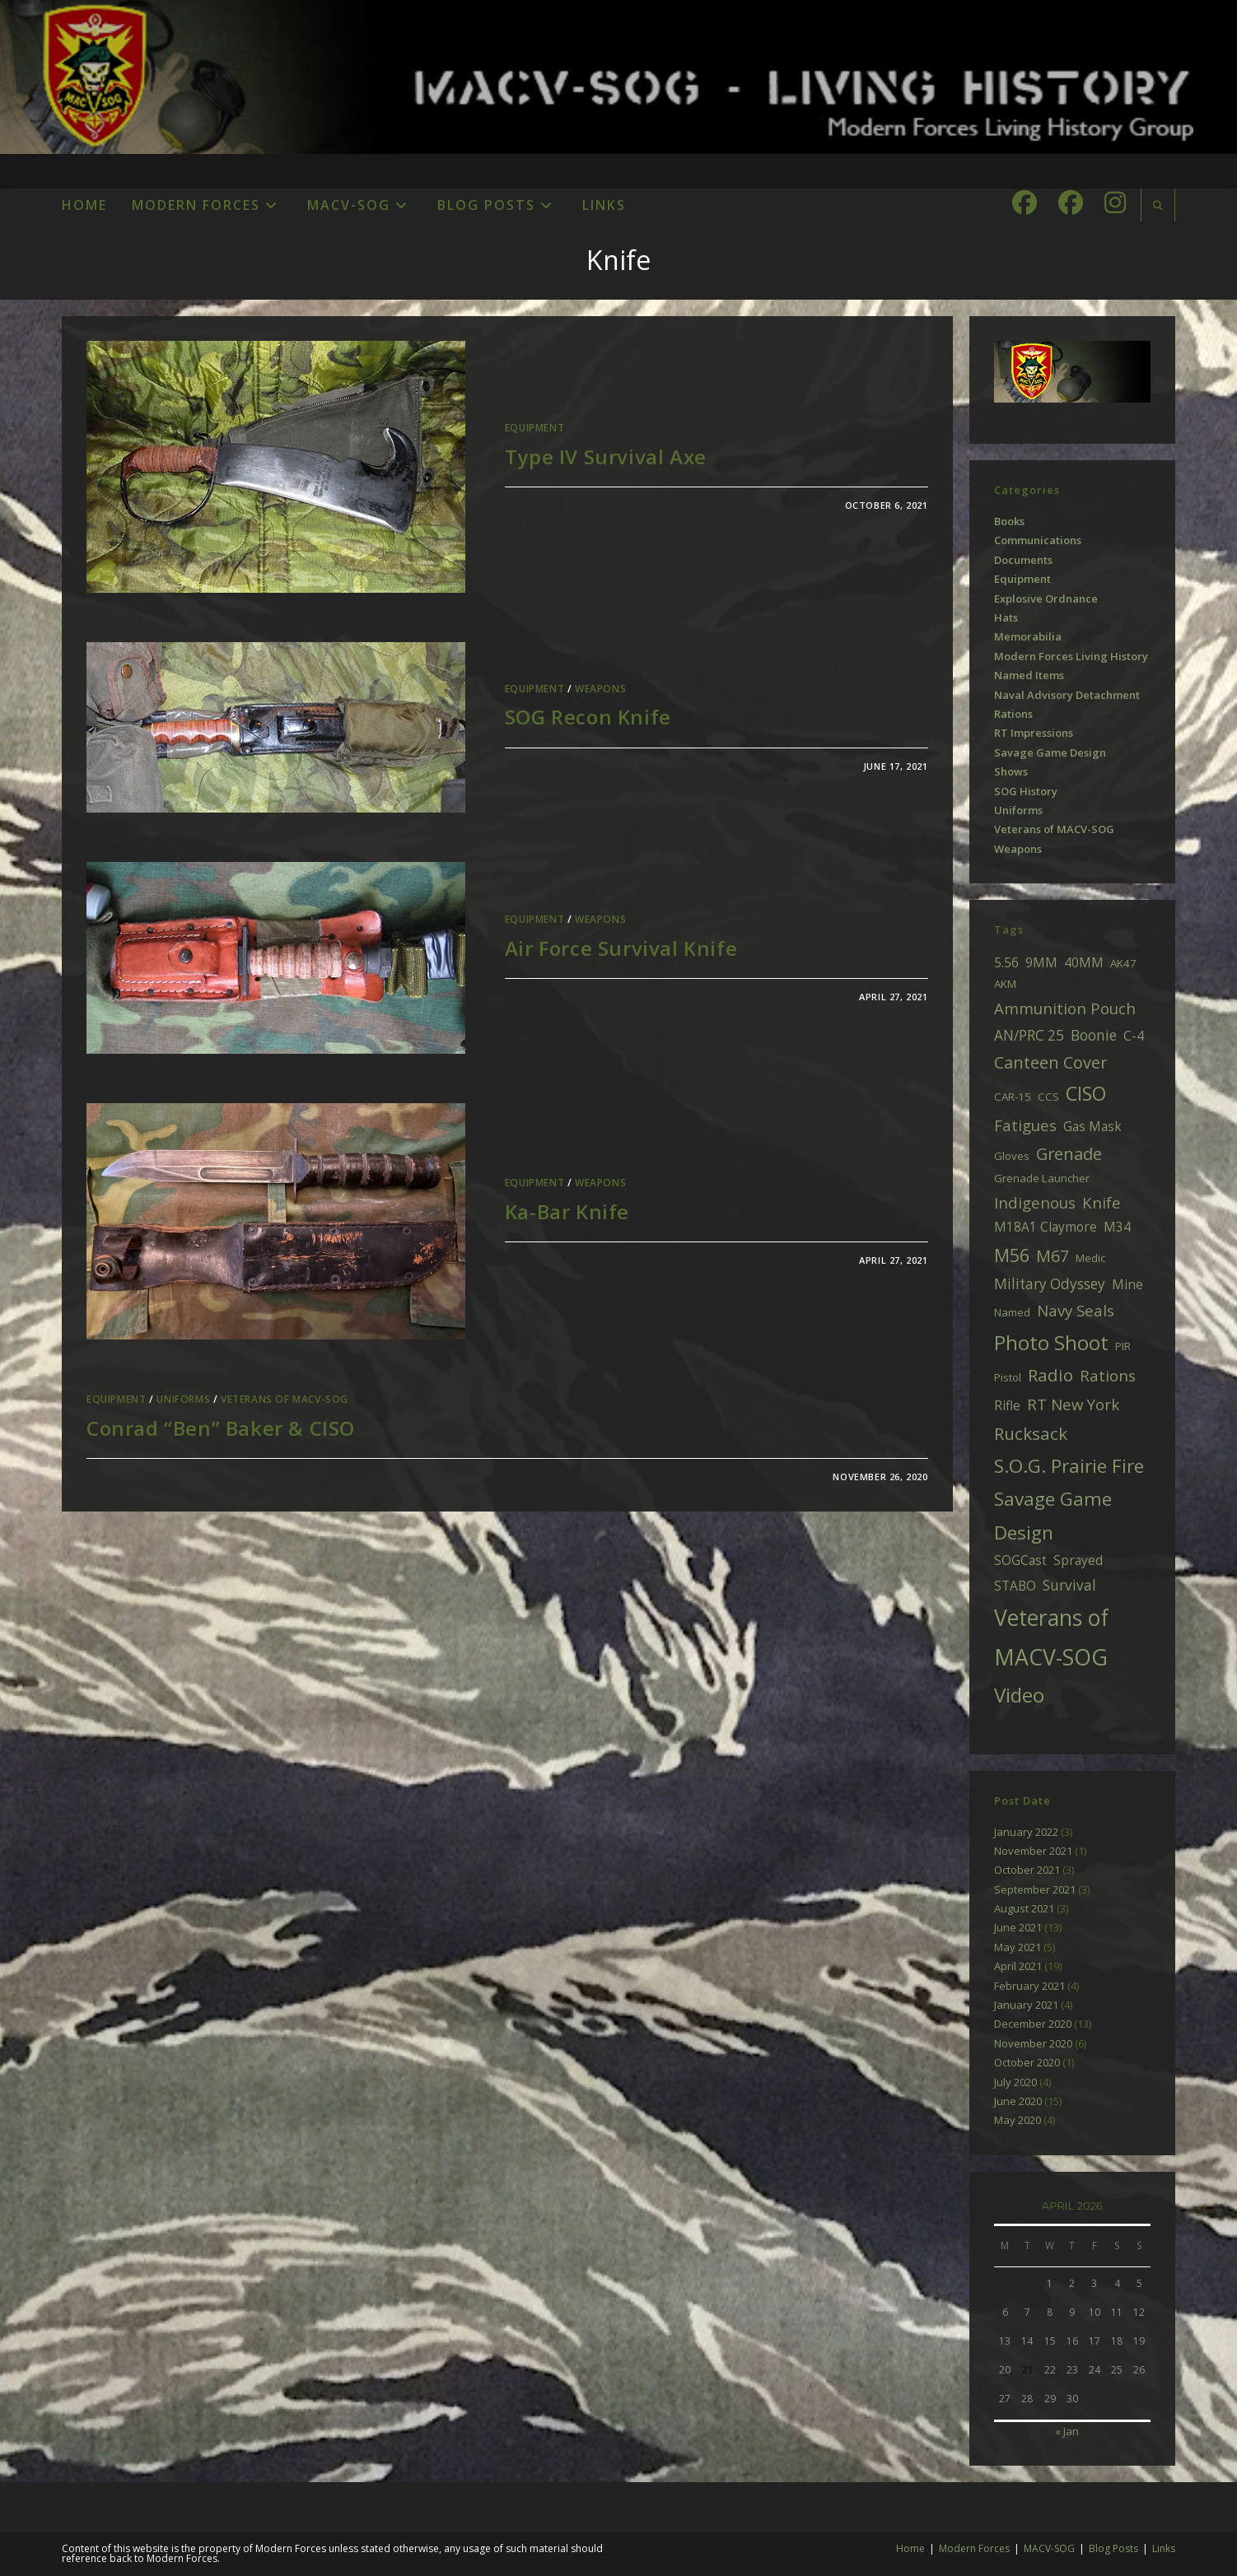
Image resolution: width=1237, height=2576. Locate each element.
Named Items (1029, 675)
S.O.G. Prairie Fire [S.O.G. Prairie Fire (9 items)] (1069, 1466)
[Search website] (1157, 206)
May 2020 (1017, 2120)
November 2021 (1033, 1850)
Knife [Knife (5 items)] (1101, 1202)
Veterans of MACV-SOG (284, 1399)
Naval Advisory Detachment (1067, 694)
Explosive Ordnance (1046, 598)
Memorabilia (1028, 636)
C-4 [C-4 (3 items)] (1133, 1036)
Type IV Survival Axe (606, 456)
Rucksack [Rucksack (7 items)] (1030, 1433)
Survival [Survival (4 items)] (1069, 1585)
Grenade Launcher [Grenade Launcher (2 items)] (1042, 1178)
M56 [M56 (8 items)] (1011, 1255)
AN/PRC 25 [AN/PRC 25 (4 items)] (1029, 1035)
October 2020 (1027, 2062)
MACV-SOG (1049, 2548)
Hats (1006, 617)
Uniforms (183, 1399)
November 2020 (1033, 2043)
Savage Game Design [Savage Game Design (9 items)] (1053, 1515)
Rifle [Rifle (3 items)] (1007, 1405)
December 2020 (1032, 2023)
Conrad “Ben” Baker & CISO (220, 1428)
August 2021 (1024, 1908)
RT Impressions (1033, 732)
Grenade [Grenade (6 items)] (1069, 1154)
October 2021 (1027, 1869)
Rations (1013, 713)
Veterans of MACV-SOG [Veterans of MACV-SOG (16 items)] (1051, 1637)
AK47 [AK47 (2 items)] (1123, 963)
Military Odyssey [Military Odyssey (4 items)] (1049, 1283)
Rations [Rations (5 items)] (1108, 1375)
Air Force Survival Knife (621, 948)
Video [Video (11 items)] (1019, 1694)
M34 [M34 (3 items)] (1117, 1227)
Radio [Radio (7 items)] (1050, 1374)
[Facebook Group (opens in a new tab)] (1071, 202)
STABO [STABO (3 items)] (1015, 1586)
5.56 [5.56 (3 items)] (1006, 962)
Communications (1037, 540)
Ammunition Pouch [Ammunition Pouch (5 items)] (1065, 1008)
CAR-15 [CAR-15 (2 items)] (1012, 1096)
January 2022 (1026, 1831)
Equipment (534, 428)
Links (1163, 2548)
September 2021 (1035, 1889)
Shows (1011, 771)
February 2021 (1029, 1985)
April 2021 (1018, 1966)
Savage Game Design (1050, 752)
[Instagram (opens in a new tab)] (1115, 202)
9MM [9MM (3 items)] (1041, 962)
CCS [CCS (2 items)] (1048, 1096)
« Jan (1067, 2431)
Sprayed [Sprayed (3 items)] (1078, 1560)
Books (1009, 521)
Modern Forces (974, 2548)
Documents (1023, 559)
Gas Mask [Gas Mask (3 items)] (1092, 1126)
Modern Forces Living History (1071, 656)
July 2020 (1015, 2082)
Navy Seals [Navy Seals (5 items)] (1075, 1310)
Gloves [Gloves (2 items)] (1011, 1155)
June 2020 (1018, 2101)
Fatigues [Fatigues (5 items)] (1025, 1125)
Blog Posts (1113, 2548)
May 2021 (1017, 1947)
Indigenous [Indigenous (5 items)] (1035, 1202)
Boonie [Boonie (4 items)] (1094, 1035)
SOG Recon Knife (588, 716)
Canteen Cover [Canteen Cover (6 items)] (1050, 1062)
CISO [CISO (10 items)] (1086, 1093)
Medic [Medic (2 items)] (1090, 1258)
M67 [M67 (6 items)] (1052, 1256)
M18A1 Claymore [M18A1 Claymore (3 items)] (1045, 1227)
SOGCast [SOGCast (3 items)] (1020, 1560)
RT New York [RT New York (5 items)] (1073, 1404)
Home (910, 2548)
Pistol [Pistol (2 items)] (1007, 1377)
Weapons (600, 689)
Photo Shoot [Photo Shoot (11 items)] (1051, 1342)
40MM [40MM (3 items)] (1084, 962)
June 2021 (1018, 1927)
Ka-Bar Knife (567, 1211)
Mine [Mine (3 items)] (1127, 1284)
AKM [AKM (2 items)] (1005, 983)
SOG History (1025, 791)
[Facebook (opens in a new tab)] (1024, 202)
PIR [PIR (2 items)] (1123, 1346)
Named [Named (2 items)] (1012, 1312)
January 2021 (1026, 2004)
